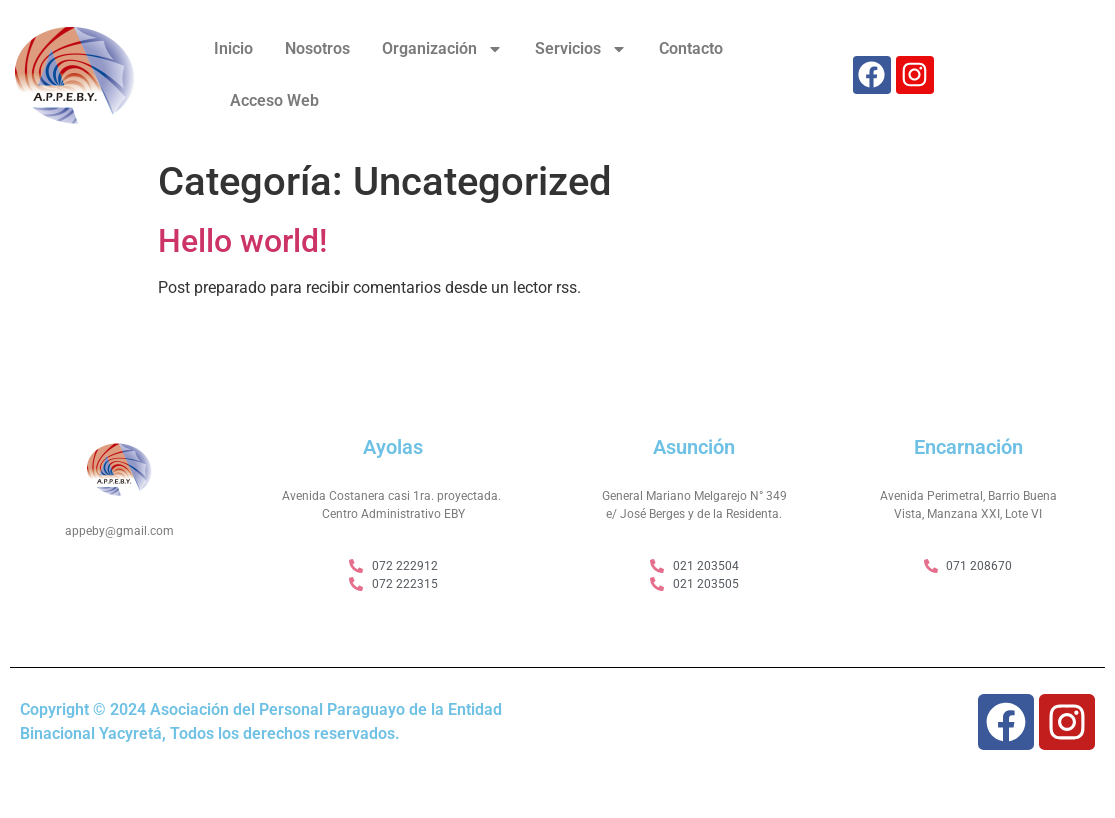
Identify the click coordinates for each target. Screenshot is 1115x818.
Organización (442, 49)
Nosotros (317, 48)
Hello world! (242, 241)
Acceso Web (274, 100)
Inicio (233, 48)
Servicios (581, 49)
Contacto (691, 48)
